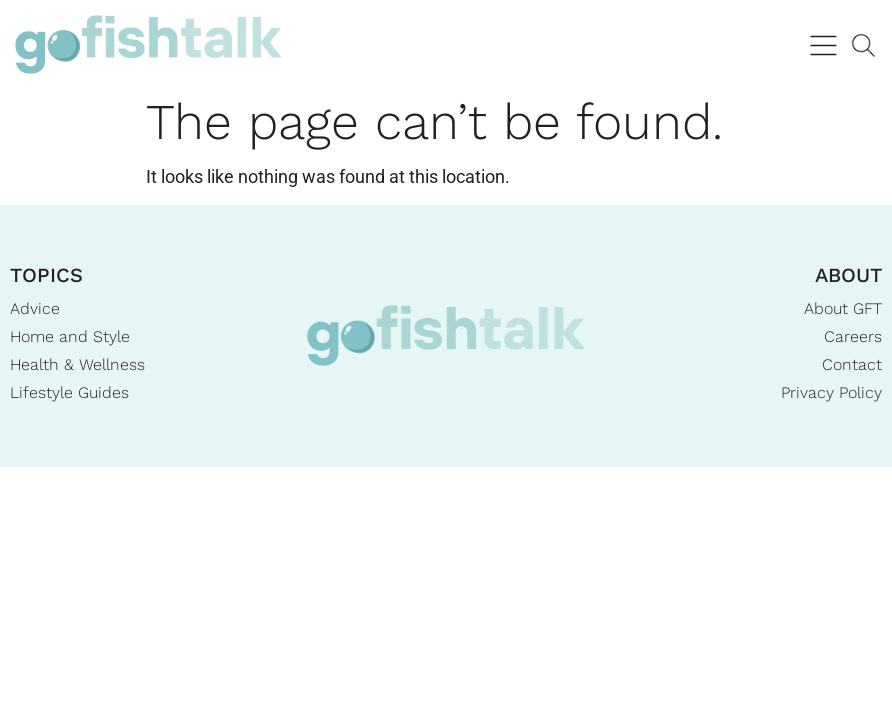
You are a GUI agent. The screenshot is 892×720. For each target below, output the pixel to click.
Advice (35, 308)
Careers (853, 336)
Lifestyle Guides (69, 392)
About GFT (843, 308)
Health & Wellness (77, 364)
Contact (852, 364)
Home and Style (70, 336)
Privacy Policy (831, 392)
